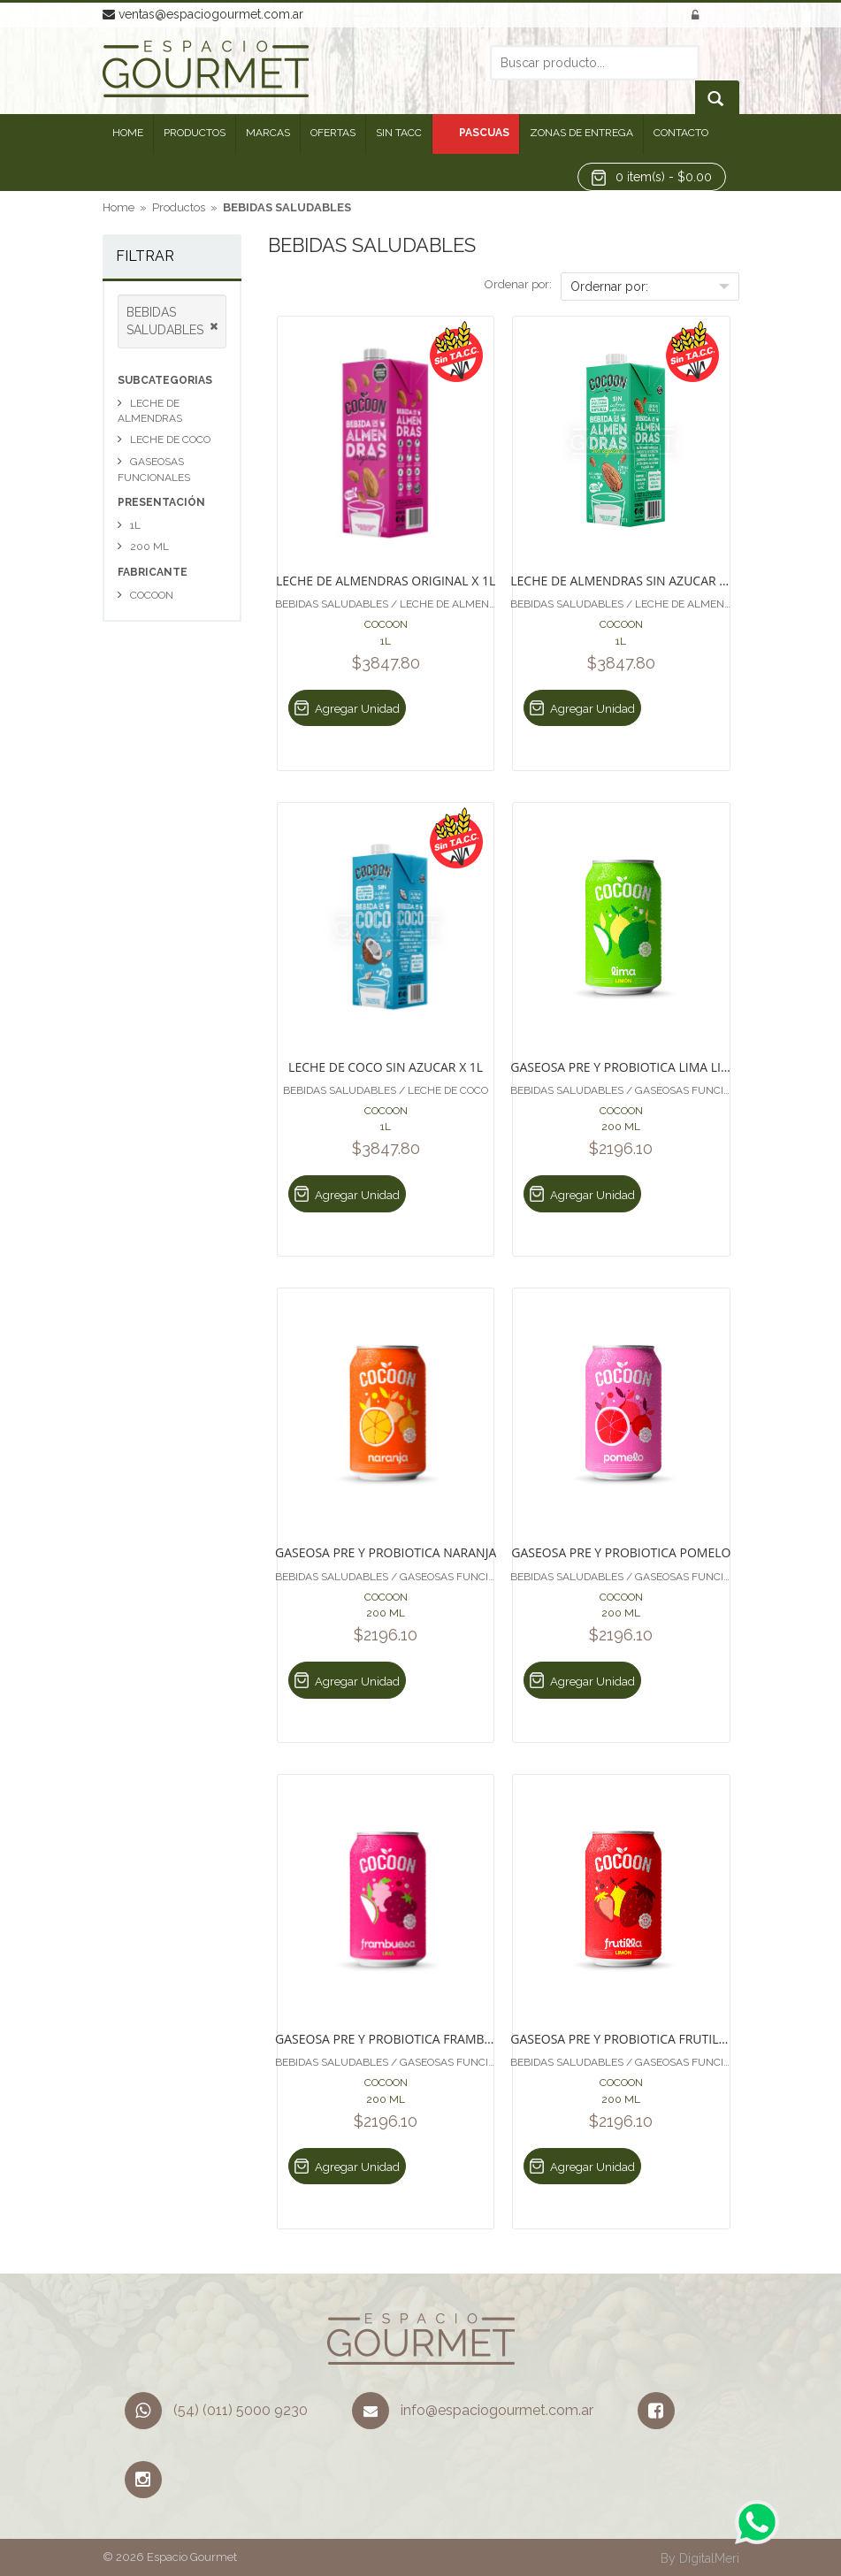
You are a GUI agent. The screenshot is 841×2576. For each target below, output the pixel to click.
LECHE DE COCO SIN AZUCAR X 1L (385, 1066)
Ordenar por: (518, 284)
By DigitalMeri (700, 2558)
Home (118, 207)
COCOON (151, 595)
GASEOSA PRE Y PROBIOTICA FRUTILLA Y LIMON (620, 2037)
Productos (178, 207)
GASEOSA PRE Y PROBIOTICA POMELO (620, 1551)
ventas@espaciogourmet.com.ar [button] (203, 14)
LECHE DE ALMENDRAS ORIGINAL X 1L (385, 579)
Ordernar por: (609, 286)
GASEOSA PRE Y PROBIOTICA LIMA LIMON (620, 1066)
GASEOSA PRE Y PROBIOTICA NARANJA (385, 1551)
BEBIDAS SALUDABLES (287, 207)
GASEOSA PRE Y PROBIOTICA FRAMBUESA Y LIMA (385, 2037)
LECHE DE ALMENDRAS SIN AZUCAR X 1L (620, 579)
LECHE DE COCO (170, 439)
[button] (651, 177)
